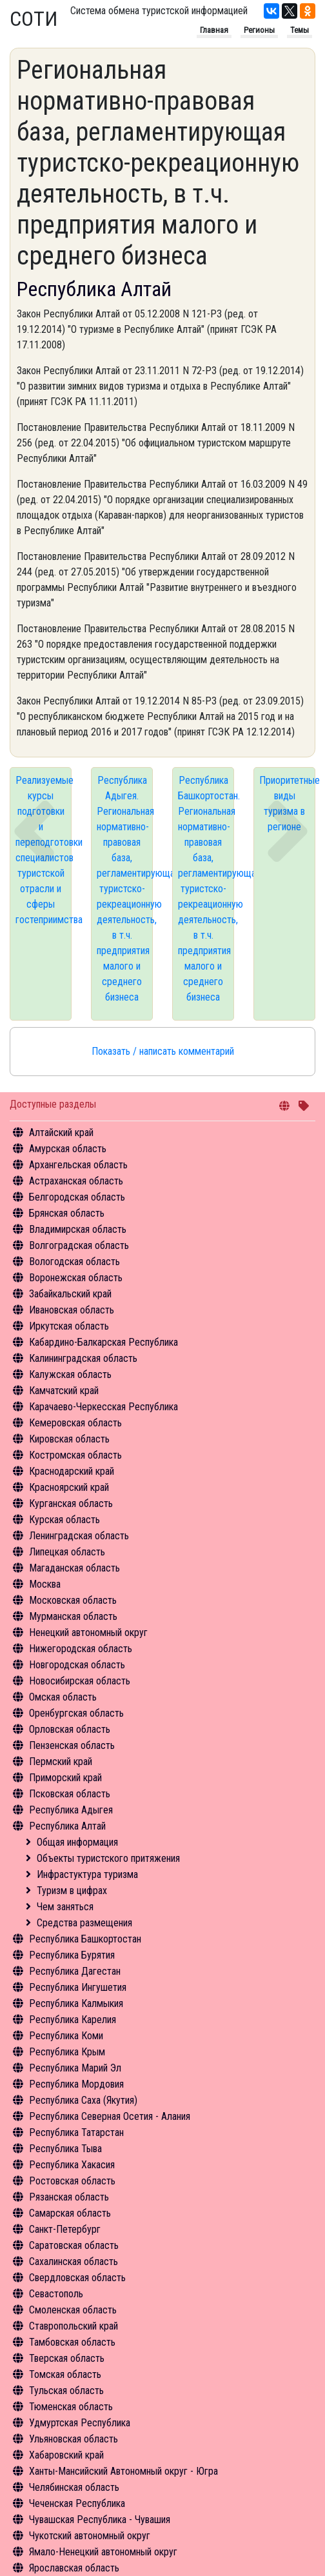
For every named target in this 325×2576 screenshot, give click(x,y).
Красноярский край (69, 1487)
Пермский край (60, 1761)
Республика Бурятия (72, 1955)
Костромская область (75, 1455)
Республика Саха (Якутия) (83, 2100)
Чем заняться (65, 1907)
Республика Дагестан (75, 1971)
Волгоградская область (79, 1245)
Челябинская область (74, 2487)
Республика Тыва (65, 2148)
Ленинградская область (79, 1536)
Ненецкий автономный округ (88, 1632)
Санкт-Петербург (65, 2229)
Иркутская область (69, 1326)
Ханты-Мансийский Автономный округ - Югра (123, 2471)
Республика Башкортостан (85, 1939)
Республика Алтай (67, 1826)
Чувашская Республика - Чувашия (99, 2519)
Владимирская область (77, 1229)
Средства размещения (84, 1923)
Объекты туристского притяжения (108, 1858)
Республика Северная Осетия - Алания (109, 2116)
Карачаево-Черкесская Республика (103, 1407)
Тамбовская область (72, 2342)
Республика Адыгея (71, 1810)
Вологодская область (74, 1261)
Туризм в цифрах (72, 1890)
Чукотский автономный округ (89, 2536)
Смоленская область (73, 2310)
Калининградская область (83, 1358)
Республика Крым (67, 2052)
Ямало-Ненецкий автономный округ (103, 2552)
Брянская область (66, 1213)
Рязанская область (69, 2197)
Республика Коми (66, 2036)
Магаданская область (74, 1568)
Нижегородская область (80, 1648)
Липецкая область (67, 1552)
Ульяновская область (73, 2439)
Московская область (73, 1600)
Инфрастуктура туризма (87, 1874)
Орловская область (69, 1729)
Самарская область (70, 2213)
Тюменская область (71, 2407)
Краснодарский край (71, 1471)
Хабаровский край (66, 2455)
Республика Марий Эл (75, 2068)
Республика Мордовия (76, 2084)
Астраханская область (76, 1181)
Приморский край (65, 1778)
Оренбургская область (76, 1713)
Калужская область (70, 1374)
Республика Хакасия (72, 2165)
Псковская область (69, 1794)
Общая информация (77, 1842)
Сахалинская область (73, 2261)
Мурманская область (73, 1616)
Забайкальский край (70, 1294)
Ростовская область (72, 2181)
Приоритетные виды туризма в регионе (287, 803)
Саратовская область (74, 2245)
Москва (45, 1584)
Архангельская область (78, 1165)
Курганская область (71, 1503)
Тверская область (66, 2358)
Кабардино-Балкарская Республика (103, 1342)
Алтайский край (61, 1132)
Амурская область (67, 1149)
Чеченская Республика (77, 2503)
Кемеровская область (75, 1423)
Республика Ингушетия (77, 1987)
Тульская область (66, 2390)
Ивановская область (71, 1310)
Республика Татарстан (76, 2132)
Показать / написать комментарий (163, 1051)
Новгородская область (77, 1665)
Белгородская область (77, 1197)
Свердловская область (77, 2277)
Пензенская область (72, 1745)
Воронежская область (76, 1278)
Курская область (64, 1519)
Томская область (65, 2374)
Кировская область (69, 1439)
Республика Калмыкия (76, 2003)
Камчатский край (64, 1390)
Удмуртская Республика (79, 2423)
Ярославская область (74, 2568)
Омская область (63, 1697)
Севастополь (56, 2294)
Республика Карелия (72, 2019)
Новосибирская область (79, 1681)
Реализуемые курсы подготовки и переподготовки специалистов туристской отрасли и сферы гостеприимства (43, 850)
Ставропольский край (73, 2326)
